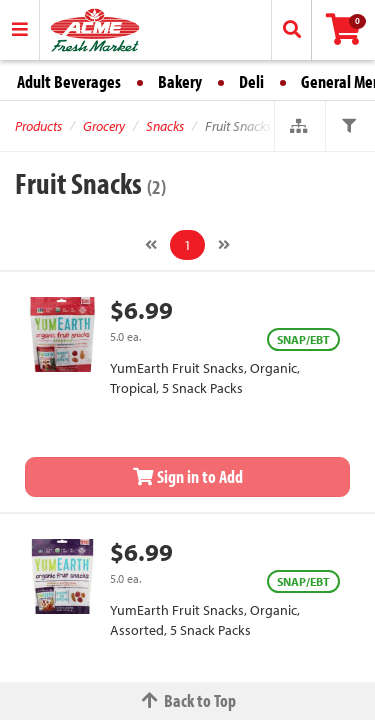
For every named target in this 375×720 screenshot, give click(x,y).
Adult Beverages (69, 81)
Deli (251, 81)
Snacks (165, 126)
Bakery (180, 81)
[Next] (224, 245)
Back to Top (188, 700)
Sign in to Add (188, 476)
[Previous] (151, 245)
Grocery (104, 126)
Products (38, 126)
